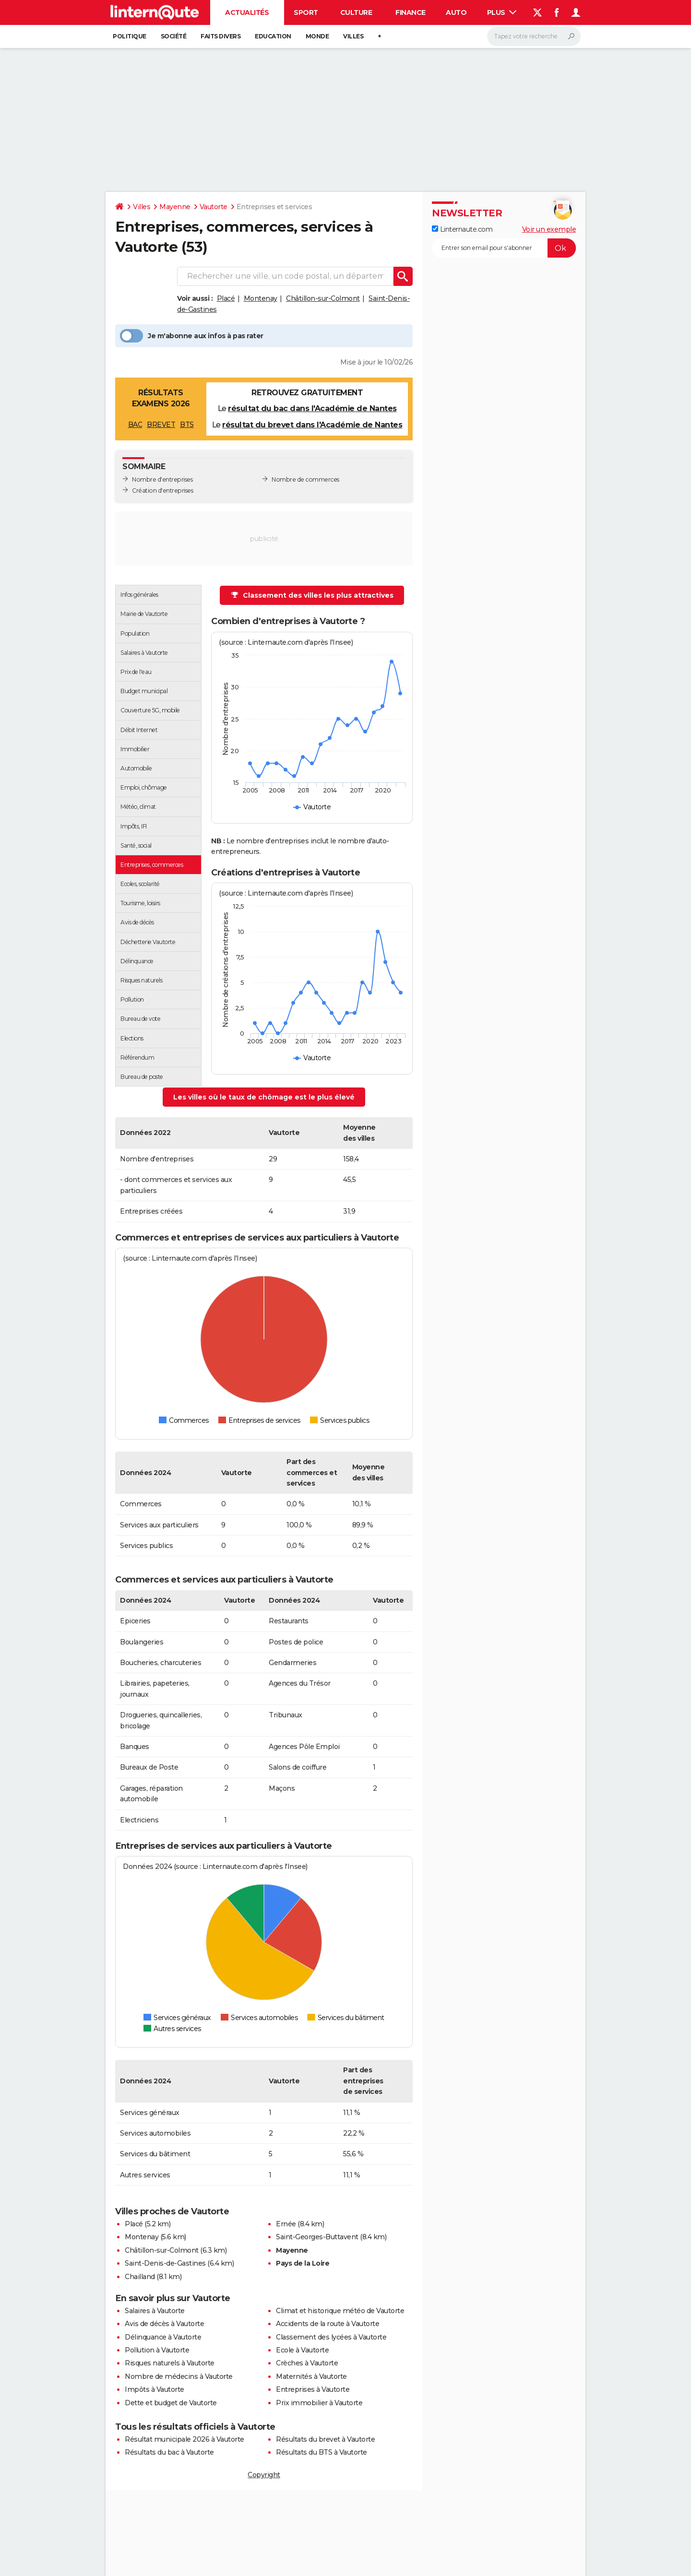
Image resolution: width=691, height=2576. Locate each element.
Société (174, 36)
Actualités (247, 12)
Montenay (260, 298)
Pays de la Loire (302, 2263)
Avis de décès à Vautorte (164, 2323)
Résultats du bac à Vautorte (169, 2452)
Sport (306, 12)
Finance (410, 12)
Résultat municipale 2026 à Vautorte (184, 2439)
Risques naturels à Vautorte (169, 2363)
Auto (456, 12)
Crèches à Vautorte (307, 2363)
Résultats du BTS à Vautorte (321, 2452)
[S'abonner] (504, 248)
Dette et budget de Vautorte (171, 2403)
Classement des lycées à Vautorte (331, 2337)
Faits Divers (220, 36)
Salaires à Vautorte (155, 2310)
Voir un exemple (549, 229)
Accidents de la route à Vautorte (327, 2323)
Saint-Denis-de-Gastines (165, 2263)
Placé (226, 298)
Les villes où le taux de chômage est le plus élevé (264, 1097)
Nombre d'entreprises (162, 479)
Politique (129, 36)
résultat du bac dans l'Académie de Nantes (312, 408)
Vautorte (213, 206)
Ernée (286, 2224)
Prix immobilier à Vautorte (319, 2403)
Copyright (264, 2474)
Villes (353, 36)
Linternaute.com (462, 229)
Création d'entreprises (162, 490)
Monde (317, 36)
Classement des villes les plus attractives (312, 595)
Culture (356, 12)
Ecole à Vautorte (302, 2350)
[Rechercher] (534, 36)
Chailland (140, 2276)
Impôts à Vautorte (154, 2389)
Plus (502, 12)
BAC (135, 424)
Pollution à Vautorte (157, 2350)
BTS (187, 424)
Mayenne (175, 206)
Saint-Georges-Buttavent (317, 2237)
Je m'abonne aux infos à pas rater (191, 336)
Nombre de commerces (305, 479)
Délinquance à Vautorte (163, 2337)
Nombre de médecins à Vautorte (179, 2376)
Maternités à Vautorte (311, 2376)
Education (273, 36)
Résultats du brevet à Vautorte (325, 2439)
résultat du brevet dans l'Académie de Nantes (312, 424)
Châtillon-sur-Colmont (323, 298)
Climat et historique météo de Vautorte (340, 2310)
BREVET (161, 424)
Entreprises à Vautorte (312, 2389)
